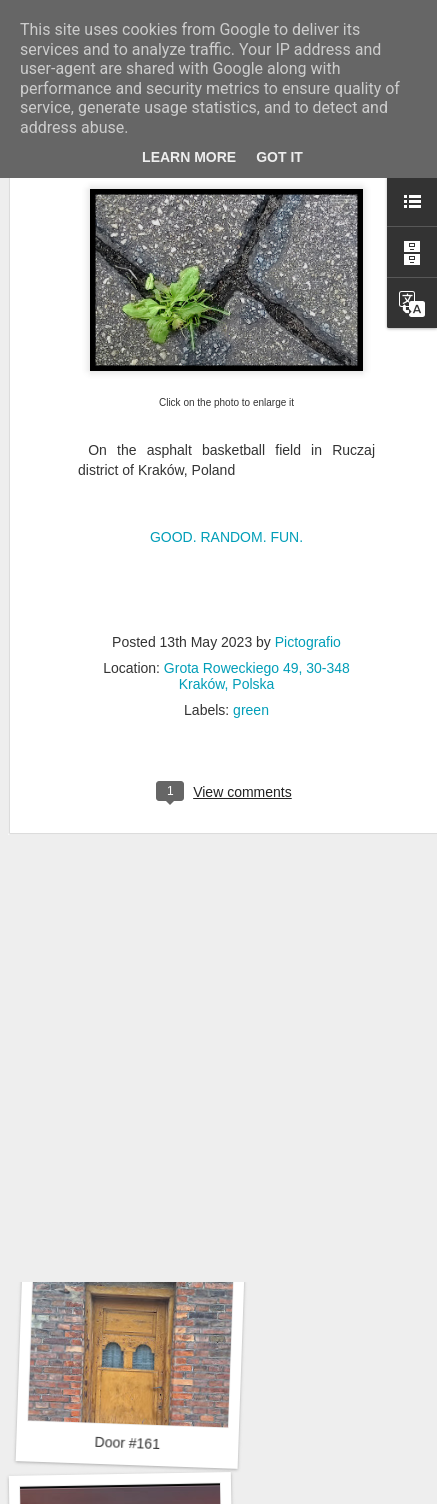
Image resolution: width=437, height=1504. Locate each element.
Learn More (189, 157)
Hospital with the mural (132, 1171)
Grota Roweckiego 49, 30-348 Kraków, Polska (257, 594)
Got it (279, 157)
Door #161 (127, 1443)
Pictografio (308, 560)
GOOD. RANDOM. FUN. (226, 456)
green (251, 628)
